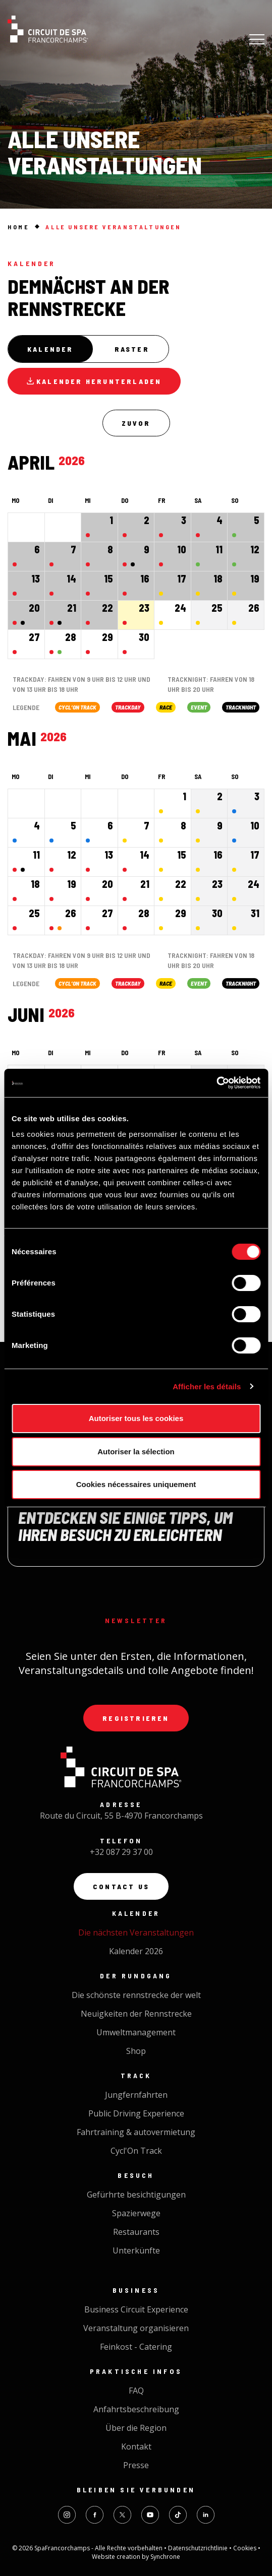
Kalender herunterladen (94, 381)
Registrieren (135, 1718)
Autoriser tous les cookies (136, 1418)
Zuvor (136, 423)
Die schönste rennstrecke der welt (136, 1995)
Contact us (121, 1886)
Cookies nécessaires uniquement (136, 1484)
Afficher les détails (207, 1386)
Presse (136, 2465)
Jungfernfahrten (136, 2094)
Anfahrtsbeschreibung (136, 2409)
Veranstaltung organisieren (136, 2328)
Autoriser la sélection (136, 1451)
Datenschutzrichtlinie (198, 2548)
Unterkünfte (136, 2250)
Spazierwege (136, 2213)
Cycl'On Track (136, 2150)
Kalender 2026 (136, 1951)
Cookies (245, 2548)
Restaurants (136, 2231)
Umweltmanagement (136, 2032)
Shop (136, 2050)
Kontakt (136, 2446)
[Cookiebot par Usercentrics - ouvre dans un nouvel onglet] (216, 1082)
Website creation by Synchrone (136, 2556)
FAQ (136, 2390)
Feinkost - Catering (136, 2346)
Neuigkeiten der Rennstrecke (136, 2013)
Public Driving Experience (136, 2113)
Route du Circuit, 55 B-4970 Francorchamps (121, 1815)
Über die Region (136, 2427)
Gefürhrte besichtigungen (136, 2194)
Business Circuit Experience (136, 2309)
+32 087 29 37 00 (121, 1851)
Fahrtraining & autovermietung (136, 2132)
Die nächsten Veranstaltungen (136, 1932)
